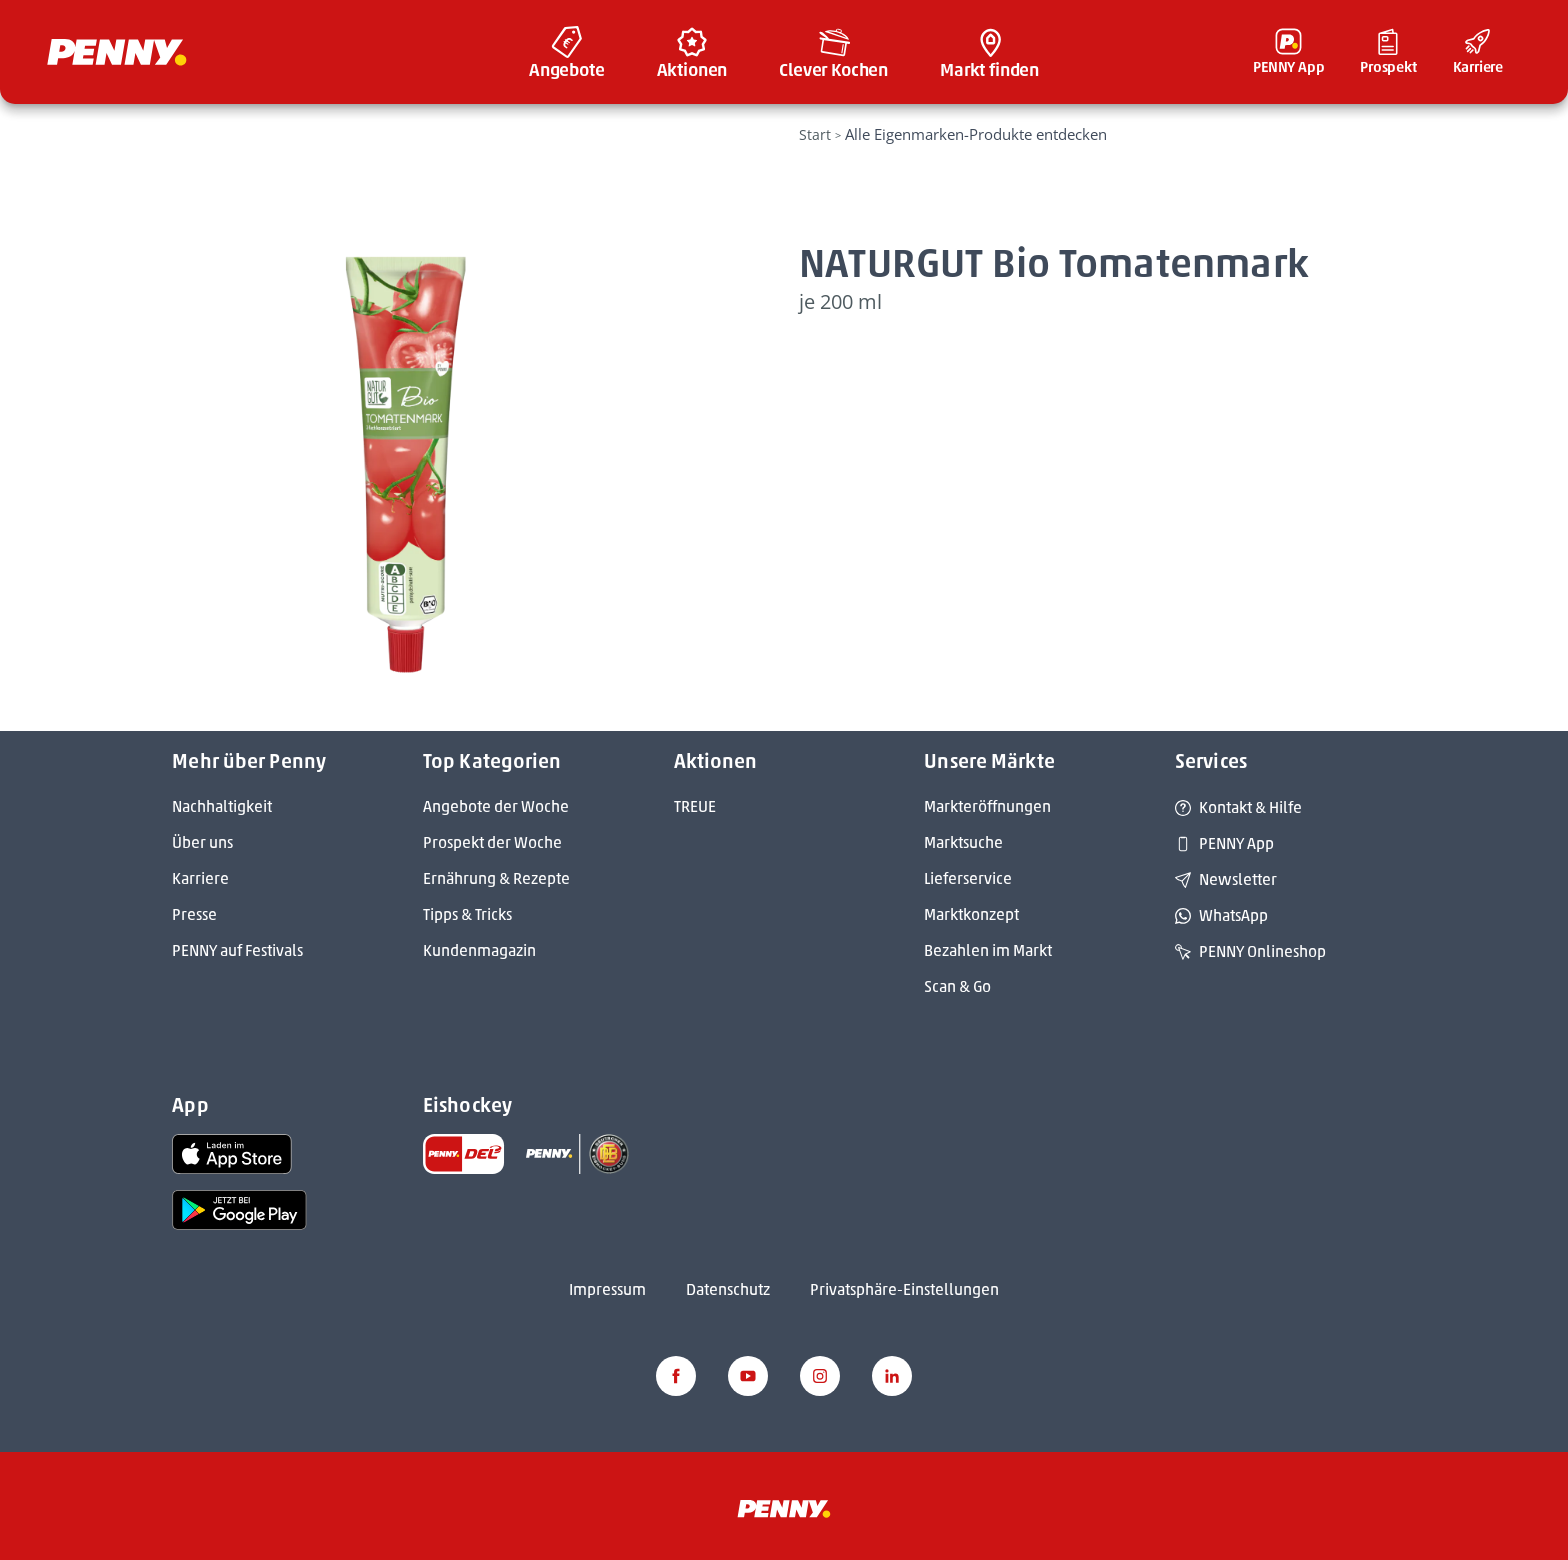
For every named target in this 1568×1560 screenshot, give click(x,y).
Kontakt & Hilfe (1238, 807)
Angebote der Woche (496, 806)
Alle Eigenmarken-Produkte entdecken (976, 134)
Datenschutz (728, 1289)
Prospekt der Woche (492, 842)
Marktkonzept (971, 914)
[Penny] (784, 1507)
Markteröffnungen (987, 806)
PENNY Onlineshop (1250, 951)
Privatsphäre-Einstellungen (904, 1289)
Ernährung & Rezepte (496, 878)
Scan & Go (957, 986)
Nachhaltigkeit (222, 806)
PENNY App (1224, 843)
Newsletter (1226, 879)
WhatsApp (1221, 915)
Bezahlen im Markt (988, 950)
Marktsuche (963, 842)
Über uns (202, 842)
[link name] (232, 1152)
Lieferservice (968, 878)
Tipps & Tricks (467, 914)
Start (815, 134)
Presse (194, 914)
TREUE (695, 806)
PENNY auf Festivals (237, 950)
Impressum (607, 1289)
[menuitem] (567, 52)
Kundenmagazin (479, 950)
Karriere (200, 878)
